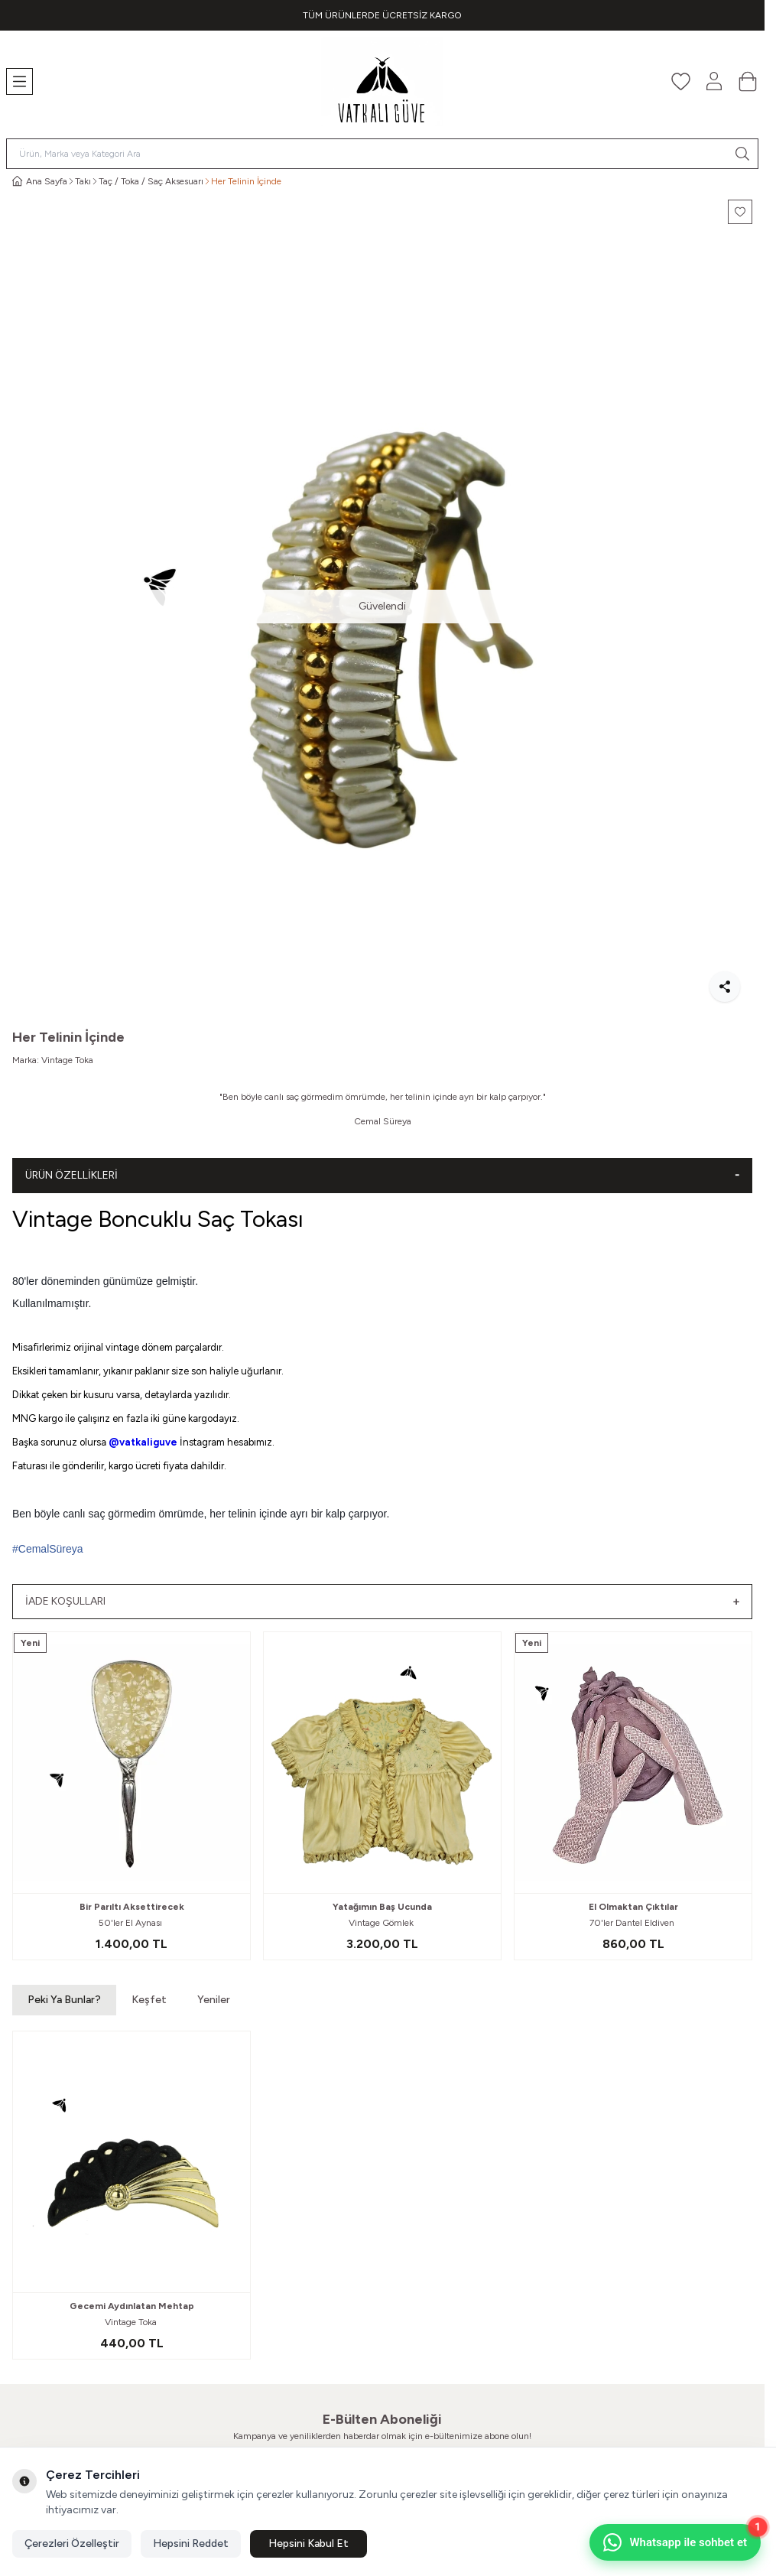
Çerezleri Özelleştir (71, 2543)
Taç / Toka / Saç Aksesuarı (151, 181)
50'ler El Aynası (131, 1922)
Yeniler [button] (213, 1999)
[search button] (742, 153)
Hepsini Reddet (191, 2543)
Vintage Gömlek (382, 1922)
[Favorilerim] (680, 81)
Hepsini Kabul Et (308, 2543)
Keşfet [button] (149, 1999)
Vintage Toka (67, 1060)
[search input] (382, 153)
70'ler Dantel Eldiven (633, 1922)
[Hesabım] (714, 81)
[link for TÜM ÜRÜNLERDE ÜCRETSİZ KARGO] (382, 15)
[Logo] (382, 81)
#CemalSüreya (47, 1549)
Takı (83, 181)
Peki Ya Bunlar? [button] (64, 1999)
